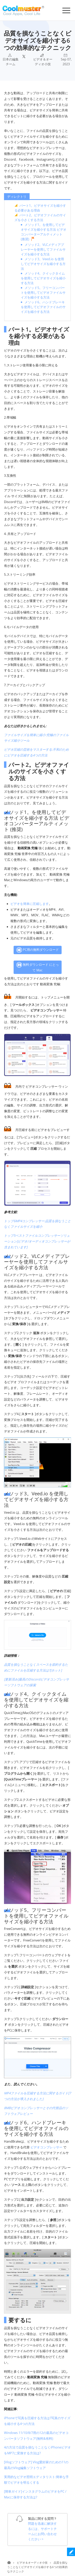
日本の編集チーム (11, 61)
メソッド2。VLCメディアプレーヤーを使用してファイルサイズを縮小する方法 (43, 249)
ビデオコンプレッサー (46, 2147)
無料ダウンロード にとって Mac (37, 967)
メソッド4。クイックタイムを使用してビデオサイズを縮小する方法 (43, 278)
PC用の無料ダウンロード (37, 950)
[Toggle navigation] (66, 10)
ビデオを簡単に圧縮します (29, 904)
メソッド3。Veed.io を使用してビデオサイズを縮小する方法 (43, 264)
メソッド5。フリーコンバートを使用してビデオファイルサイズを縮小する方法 (43, 293)
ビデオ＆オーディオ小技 (42, 61)
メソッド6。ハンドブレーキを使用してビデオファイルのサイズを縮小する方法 (43, 307)
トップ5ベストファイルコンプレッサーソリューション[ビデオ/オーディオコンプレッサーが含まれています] (37, 1241)
